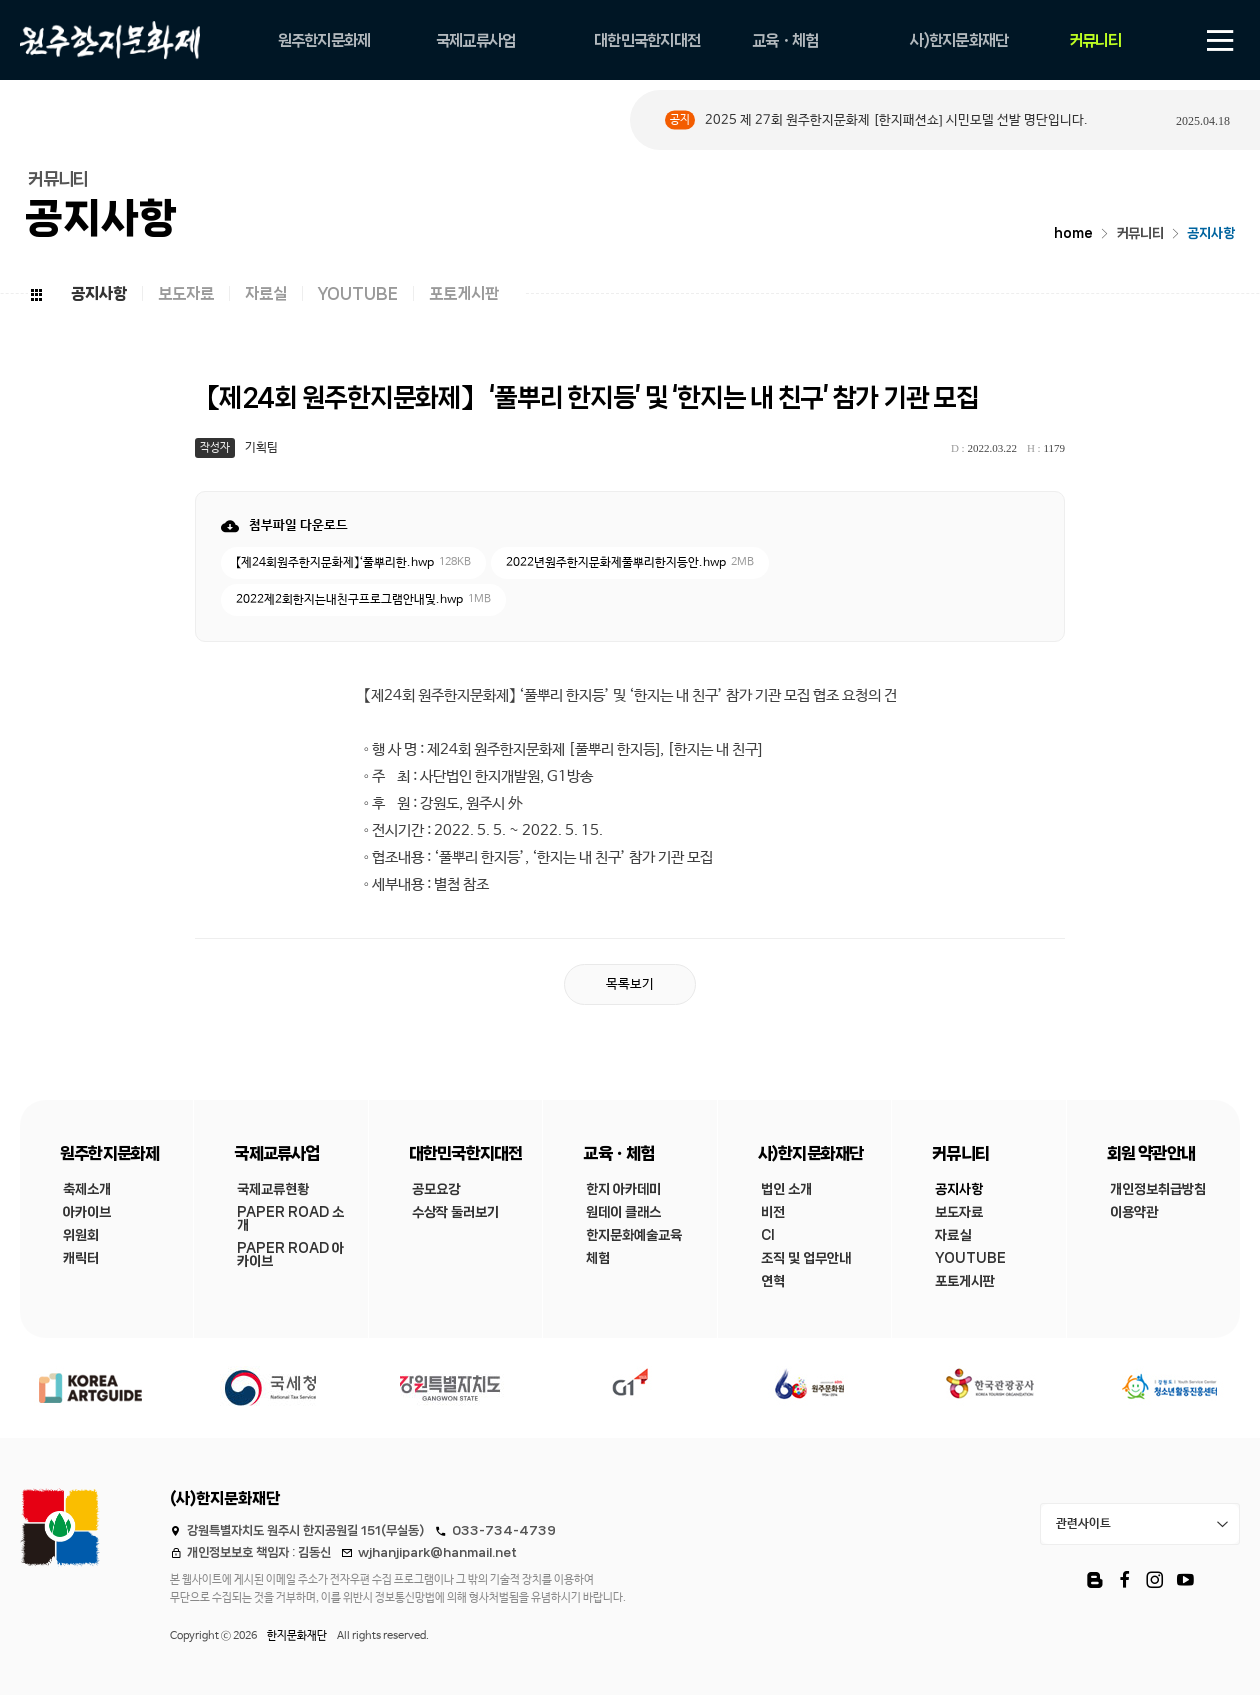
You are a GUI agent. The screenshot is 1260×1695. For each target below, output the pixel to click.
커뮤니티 (1140, 233)
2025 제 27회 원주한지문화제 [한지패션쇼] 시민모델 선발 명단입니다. (896, 120)
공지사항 (1211, 233)
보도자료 (186, 293)
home (1073, 233)
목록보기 (630, 984)
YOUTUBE (358, 293)
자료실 (266, 293)
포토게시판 (464, 293)
